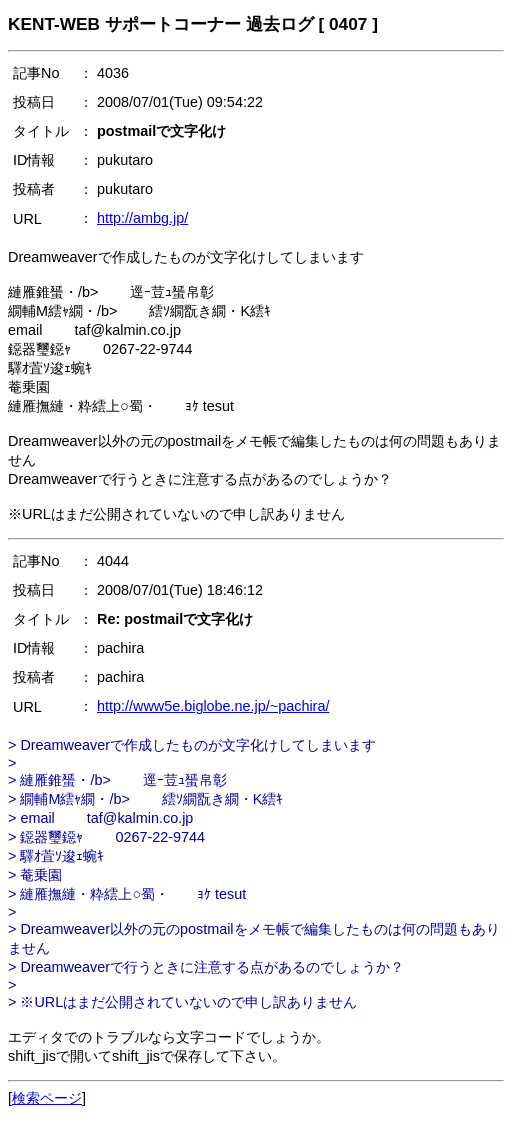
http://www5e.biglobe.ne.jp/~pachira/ (213, 706)
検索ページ (47, 1098)
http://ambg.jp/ (142, 218)
